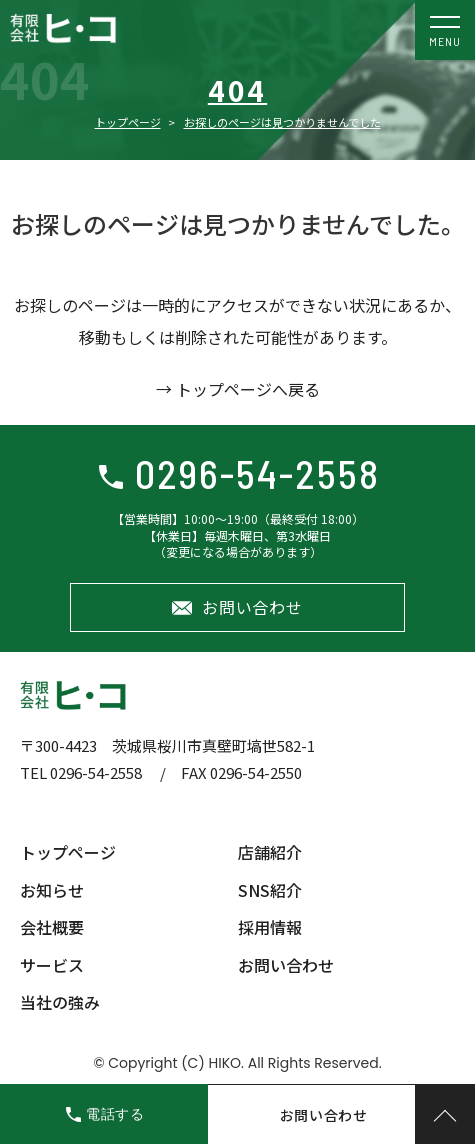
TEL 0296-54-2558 (81, 772)
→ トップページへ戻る (238, 389)
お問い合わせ (252, 607)
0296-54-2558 (257, 473)
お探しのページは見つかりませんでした (282, 122)
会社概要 (52, 927)
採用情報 (270, 927)
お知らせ (52, 890)
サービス (52, 965)
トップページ (128, 122)
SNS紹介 (270, 890)
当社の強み (60, 1002)
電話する (115, 1113)
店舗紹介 (270, 852)
